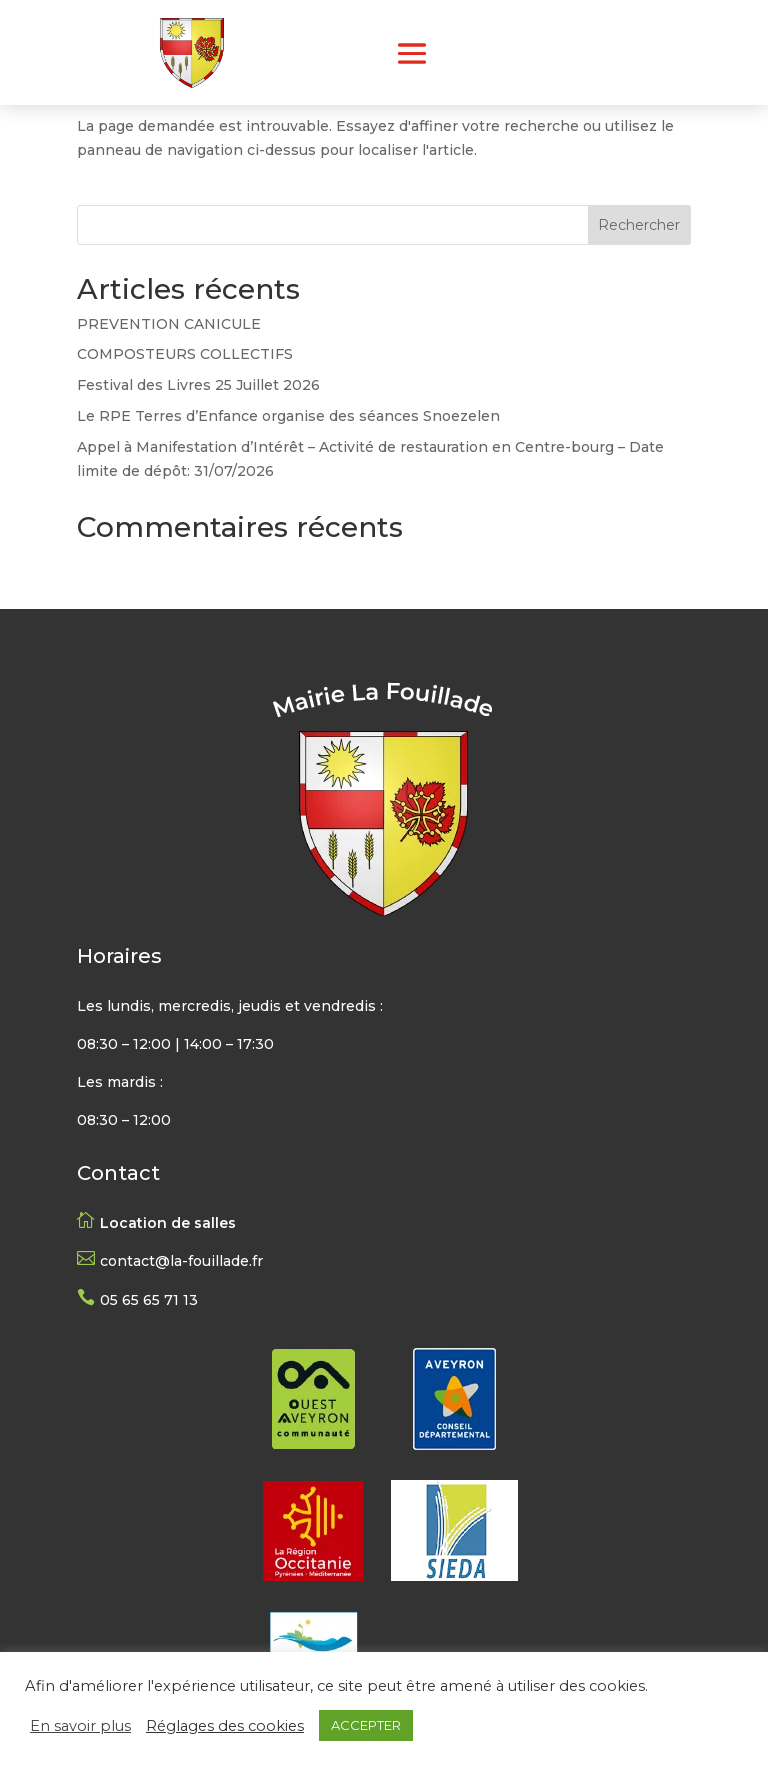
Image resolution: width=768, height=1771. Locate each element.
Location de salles (168, 1223)
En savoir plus (80, 1726)
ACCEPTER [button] (366, 1725)
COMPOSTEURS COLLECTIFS (185, 354)
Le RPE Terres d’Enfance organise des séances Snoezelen (288, 416)
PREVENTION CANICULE (169, 324)
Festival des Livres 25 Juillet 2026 (198, 385)
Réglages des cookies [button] (225, 1726)
